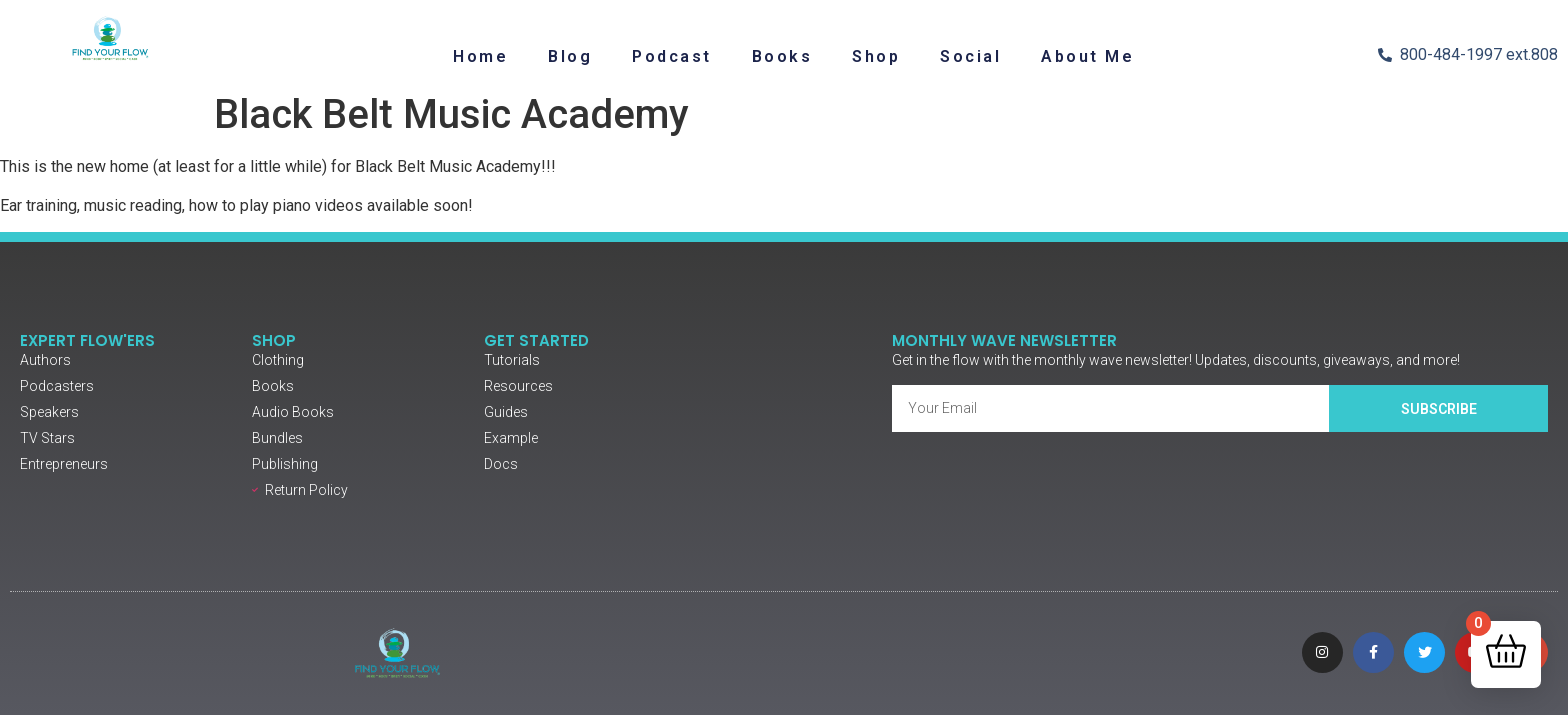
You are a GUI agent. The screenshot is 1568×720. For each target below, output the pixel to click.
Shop (876, 56)
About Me (1087, 56)
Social (970, 56)
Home (480, 56)
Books (782, 56)
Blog (570, 56)
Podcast (672, 56)
